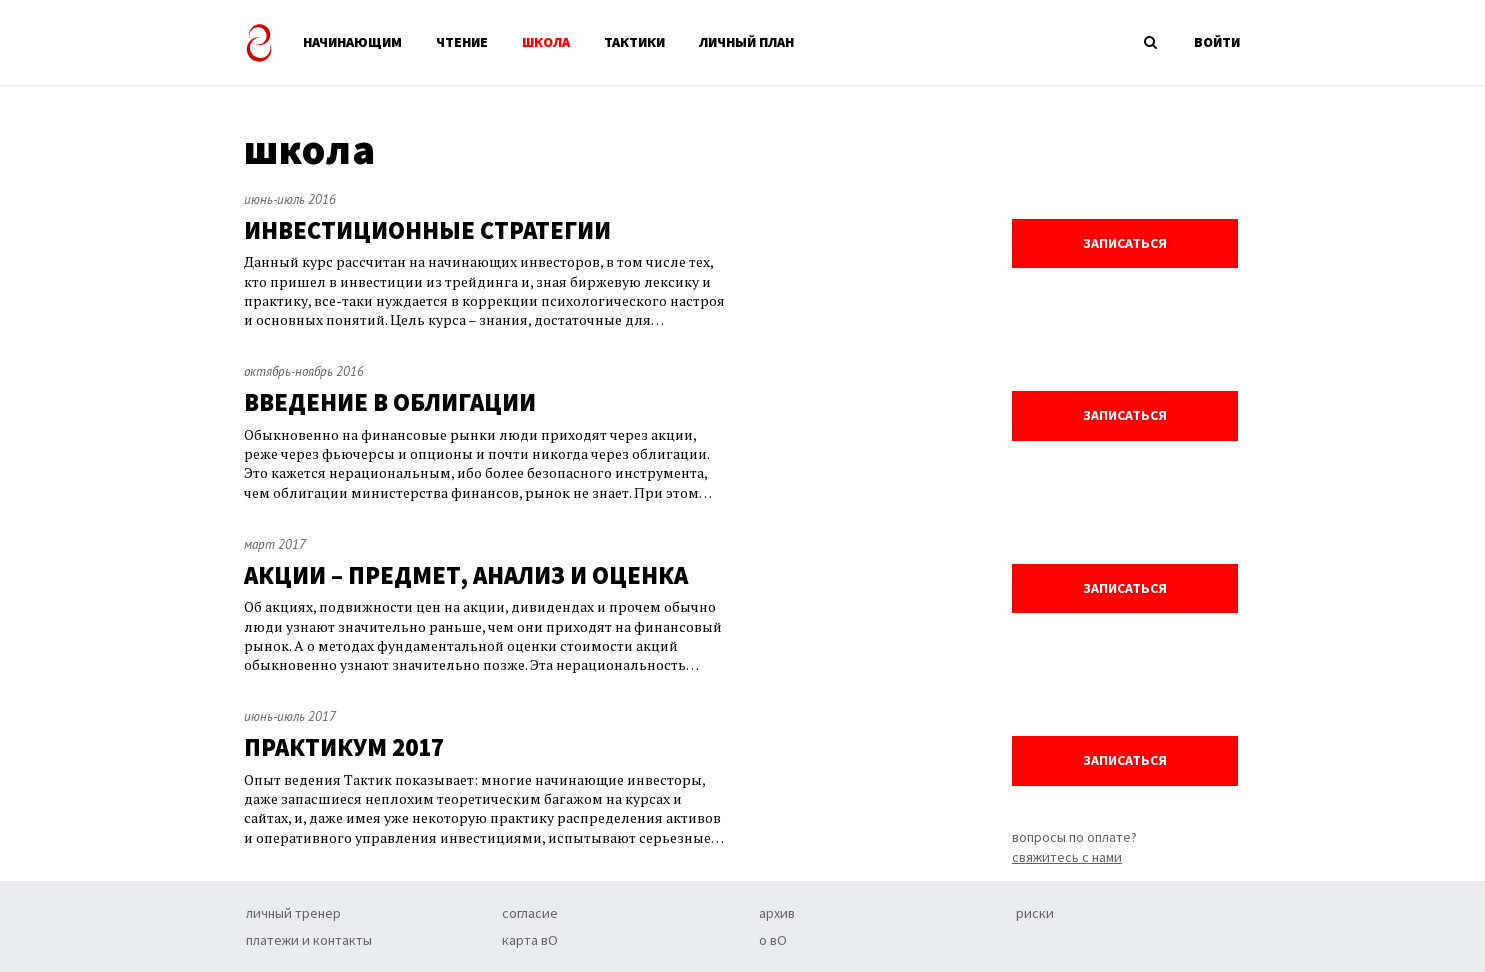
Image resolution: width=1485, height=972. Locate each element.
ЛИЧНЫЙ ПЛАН (746, 42)
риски (1035, 913)
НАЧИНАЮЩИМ (352, 42)
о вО (773, 940)
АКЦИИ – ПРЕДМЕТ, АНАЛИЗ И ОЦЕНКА (466, 575)
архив (777, 913)
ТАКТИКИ (634, 42)
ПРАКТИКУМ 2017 (344, 747)
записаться (1125, 243)
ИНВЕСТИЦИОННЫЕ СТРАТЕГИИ (427, 230)
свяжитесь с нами (1067, 857)
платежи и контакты (309, 940)
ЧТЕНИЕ (462, 42)
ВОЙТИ (1217, 42)
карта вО (530, 940)
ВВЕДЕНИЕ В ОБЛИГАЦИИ (390, 402)
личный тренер (293, 913)
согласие (530, 913)
